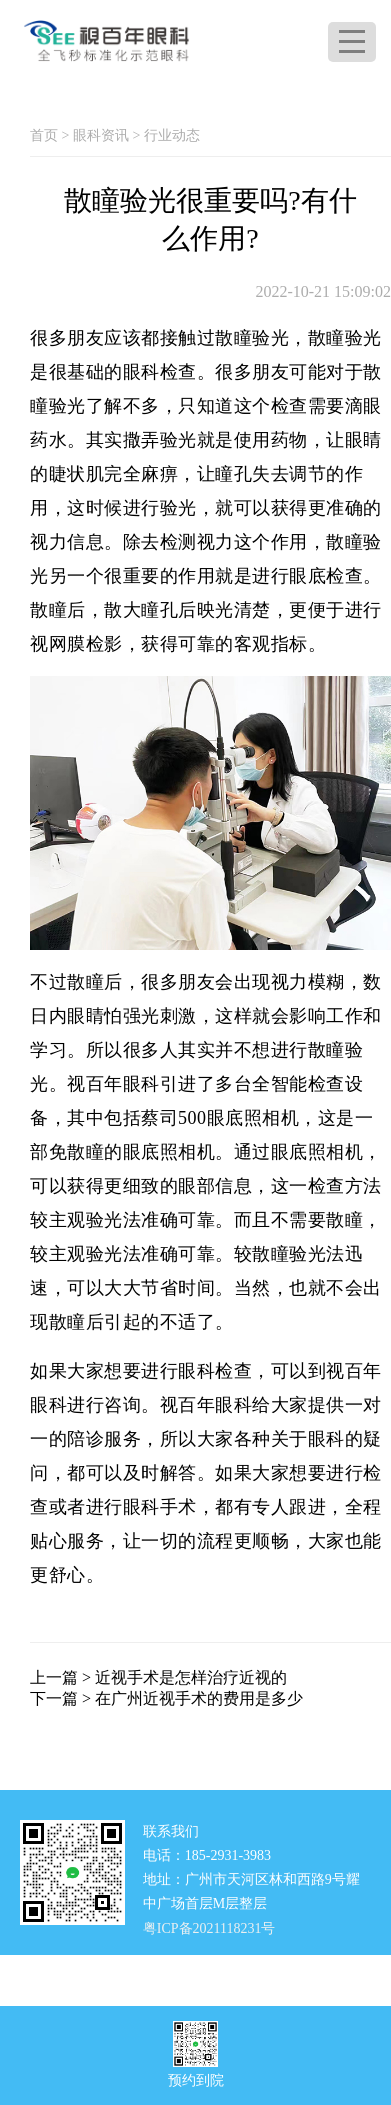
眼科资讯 (101, 135)
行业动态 (172, 135)
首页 (44, 135)
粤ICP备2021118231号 (209, 1927)
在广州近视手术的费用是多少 (199, 1698)
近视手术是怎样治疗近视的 (191, 1677)
